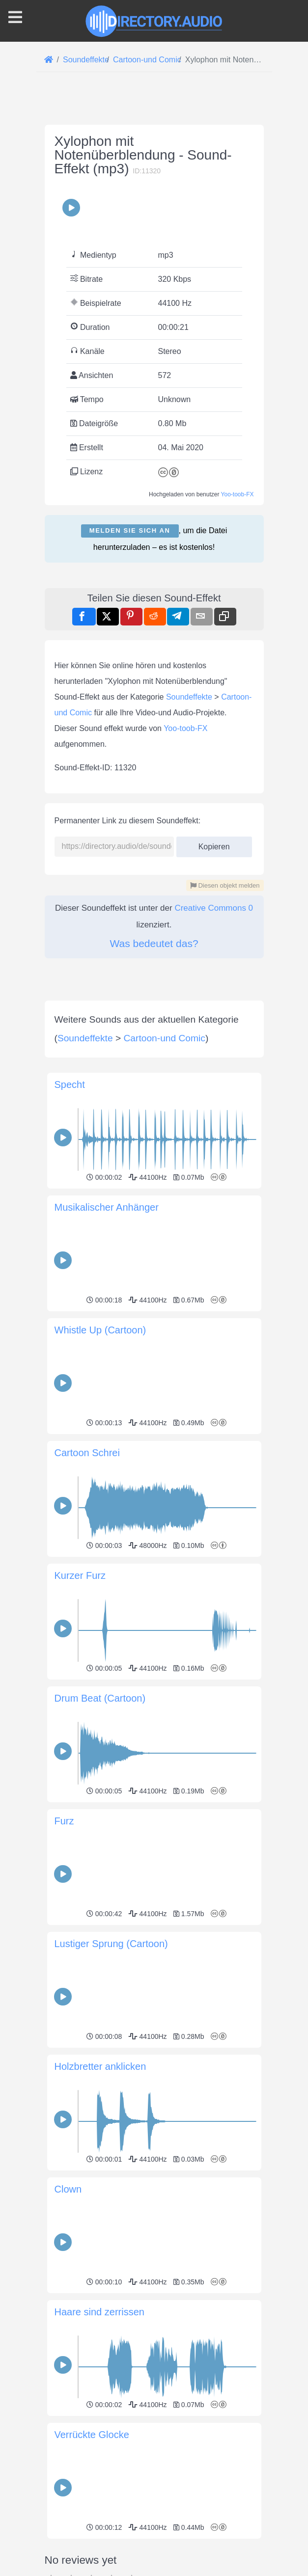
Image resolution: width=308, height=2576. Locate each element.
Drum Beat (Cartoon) (100, 1698)
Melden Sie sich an (129, 530)
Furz (64, 1821)
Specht (70, 1084)
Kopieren (214, 844)
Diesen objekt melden (225, 885)
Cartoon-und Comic (164, 1038)
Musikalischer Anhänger (107, 1207)
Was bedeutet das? (154, 943)
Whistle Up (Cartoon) (100, 1330)
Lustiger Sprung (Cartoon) (111, 1943)
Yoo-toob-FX (237, 494)
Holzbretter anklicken (100, 2066)
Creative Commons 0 (213, 908)
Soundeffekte (189, 697)
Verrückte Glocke (92, 2434)
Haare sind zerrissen (99, 2311)
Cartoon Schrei (87, 1452)
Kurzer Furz (80, 1575)
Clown (68, 2189)
